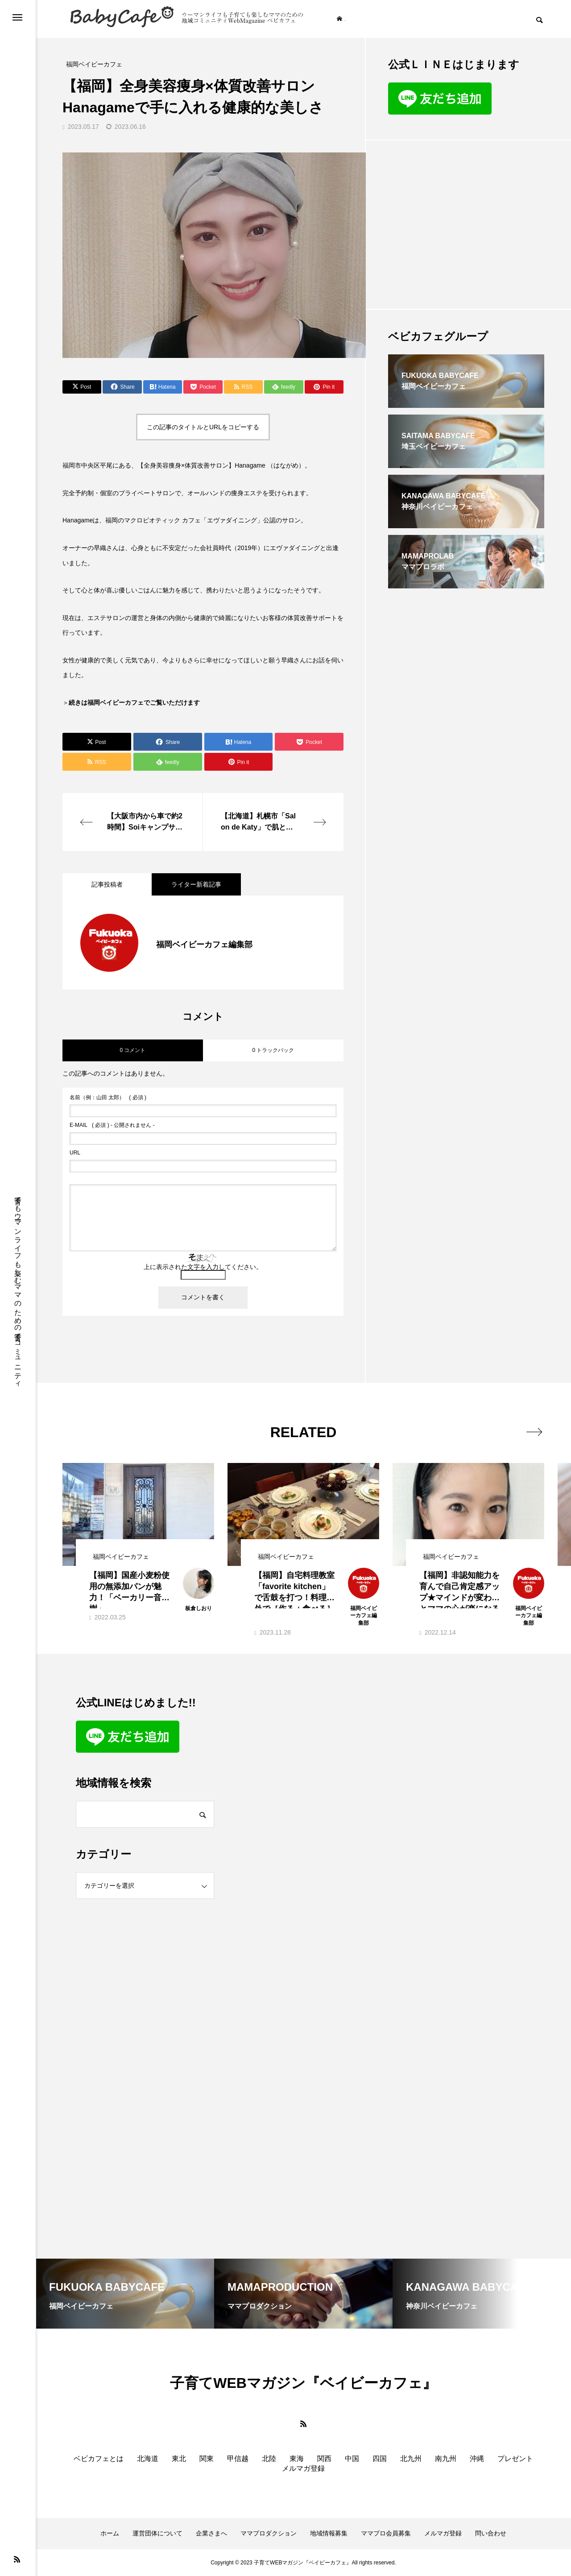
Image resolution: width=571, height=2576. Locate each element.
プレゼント (515, 2458)
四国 (379, 2458)
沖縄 (477, 2458)
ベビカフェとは (99, 2458)
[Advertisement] (466, 225)
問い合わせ (490, 2533)
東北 (179, 2458)
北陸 (269, 2458)
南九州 (445, 2458)
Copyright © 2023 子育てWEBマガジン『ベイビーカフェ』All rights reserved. (303, 2563)
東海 (297, 2458)
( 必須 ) (108, 1097)
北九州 (411, 2458)
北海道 (147, 2458)
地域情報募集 (329, 2533)
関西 (324, 2458)
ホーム (109, 2533)
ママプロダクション (268, 2533)
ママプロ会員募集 (386, 2533)
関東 (206, 2458)
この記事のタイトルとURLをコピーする (203, 427)
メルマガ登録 (303, 2468)
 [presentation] (534, 1432)
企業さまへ (211, 2533)
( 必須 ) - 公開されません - (112, 1125)
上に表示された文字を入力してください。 (203, 1266)
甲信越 (237, 2458)
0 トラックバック (273, 1050)
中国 (352, 2458)
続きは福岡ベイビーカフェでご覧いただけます (134, 702)
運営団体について (157, 2533)
